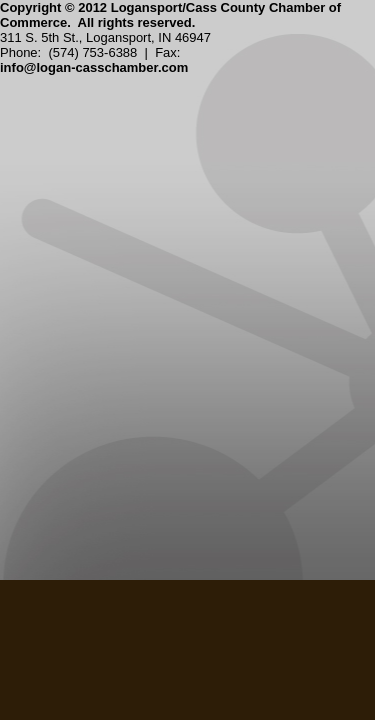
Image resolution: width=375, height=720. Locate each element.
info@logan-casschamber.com (94, 67)
